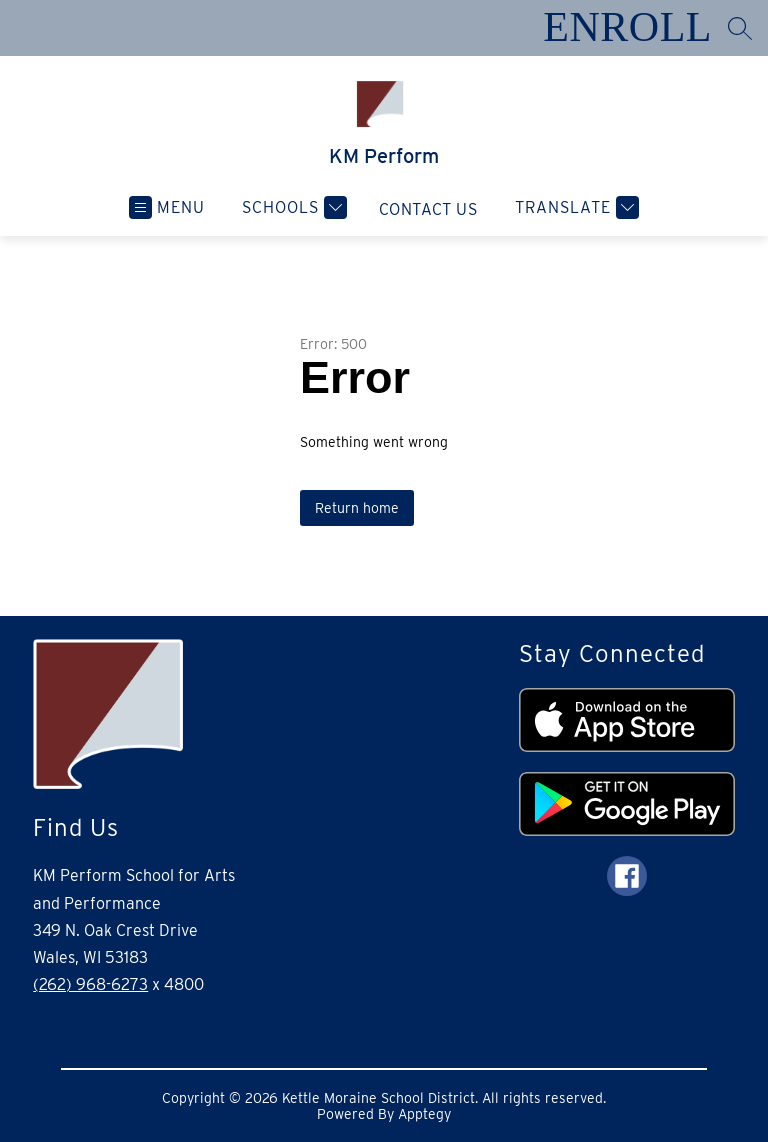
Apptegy (424, 1114)
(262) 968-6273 (90, 984)
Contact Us (428, 209)
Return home (357, 508)
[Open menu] (167, 207)
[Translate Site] (574, 207)
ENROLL (627, 27)
